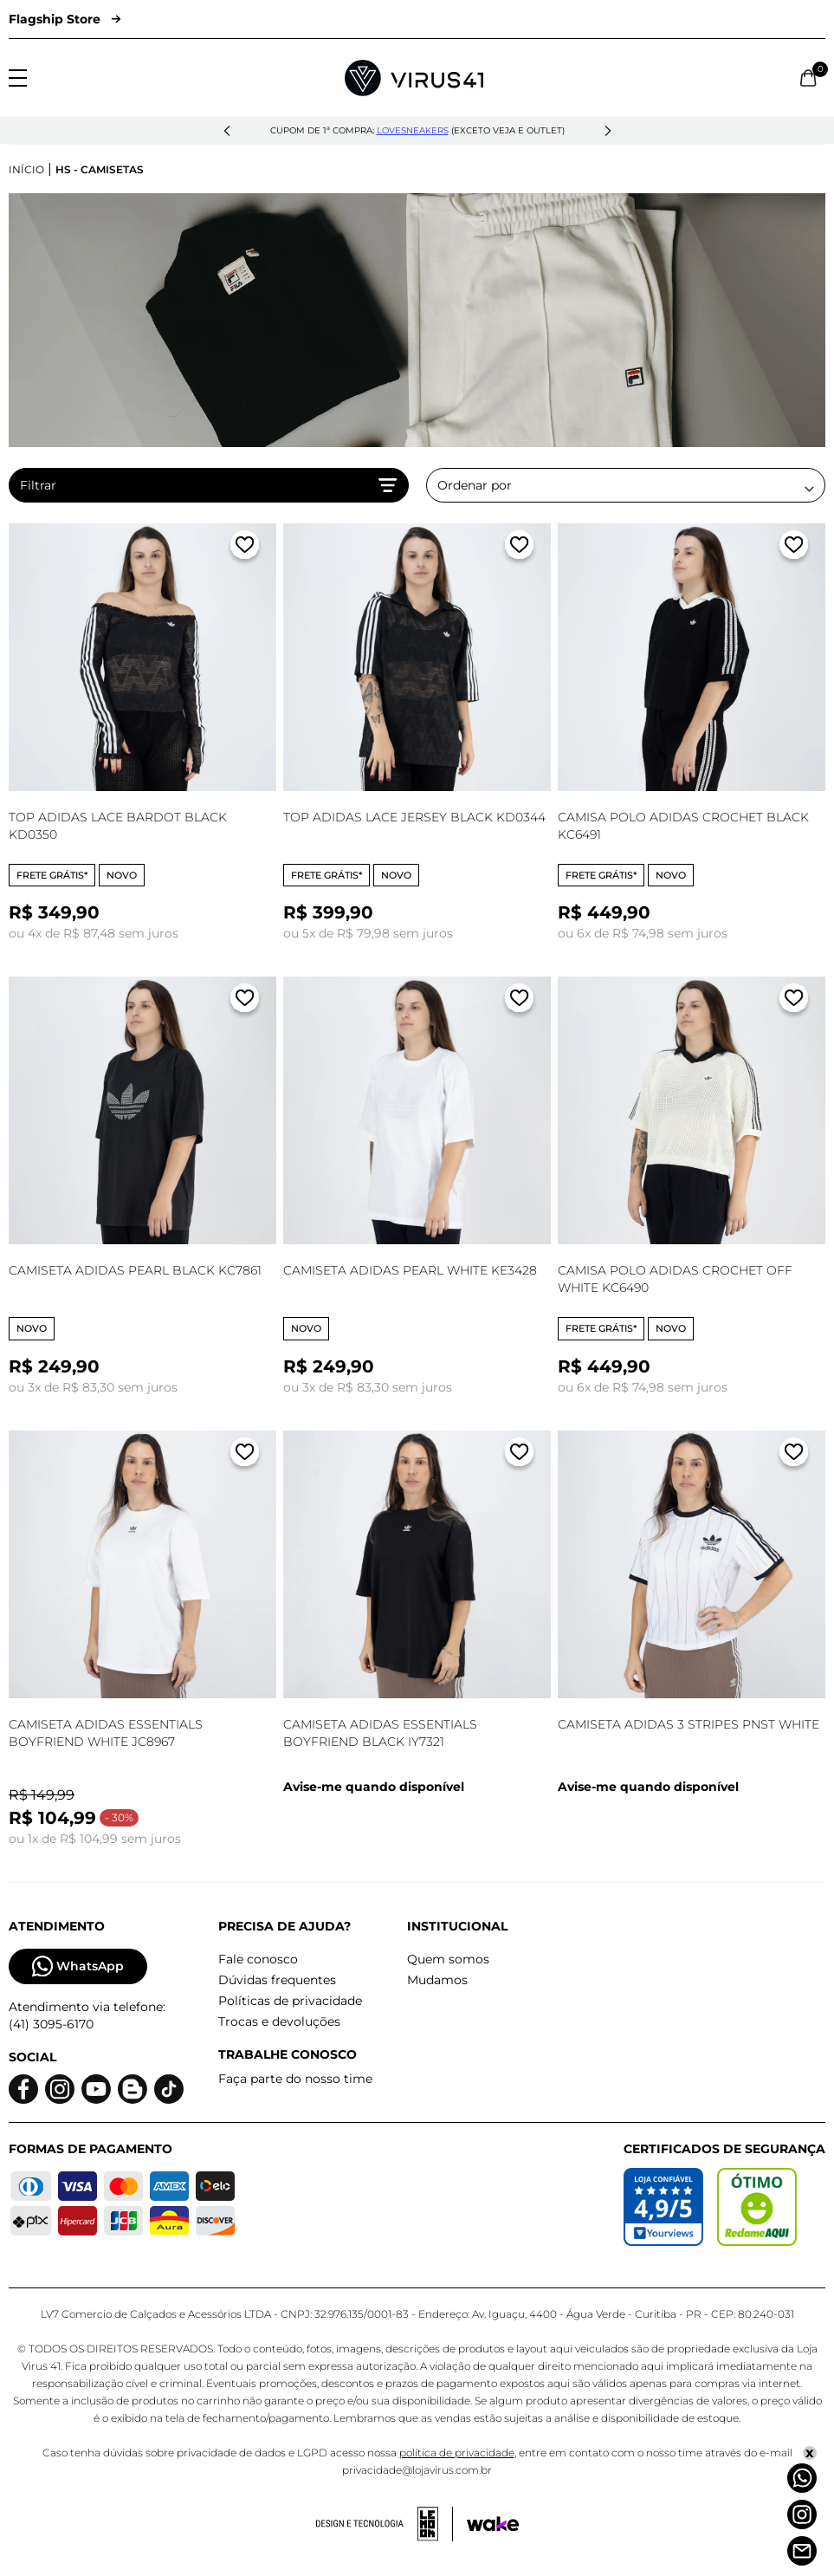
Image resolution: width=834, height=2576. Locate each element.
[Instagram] (802, 2514)
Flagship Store (64, 19)
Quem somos (448, 1959)
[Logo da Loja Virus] (414, 78)
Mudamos (437, 1980)
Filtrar (209, 485)
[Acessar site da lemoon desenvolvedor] (384, 2524)
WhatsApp (78, 1966)
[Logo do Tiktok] (169, 2089)
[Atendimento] (802, 2551)
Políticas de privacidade (290, 2000)
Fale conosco (258, 1959)
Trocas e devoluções (279, 2021)
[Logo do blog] (132, 2089)
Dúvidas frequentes (277, 1980)
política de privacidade (456, 2452)
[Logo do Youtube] (96, 2089)
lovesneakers (413, 130)
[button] (227, 131)
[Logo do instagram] (59, 2089)
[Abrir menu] (18, 78)
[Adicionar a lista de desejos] (244, 548)
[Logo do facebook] (23, 2089)
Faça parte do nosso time (295, 2078)
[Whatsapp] (802, 2478)
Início (26, 169)
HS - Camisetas (99, 169)
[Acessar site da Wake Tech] (493, 2524)
